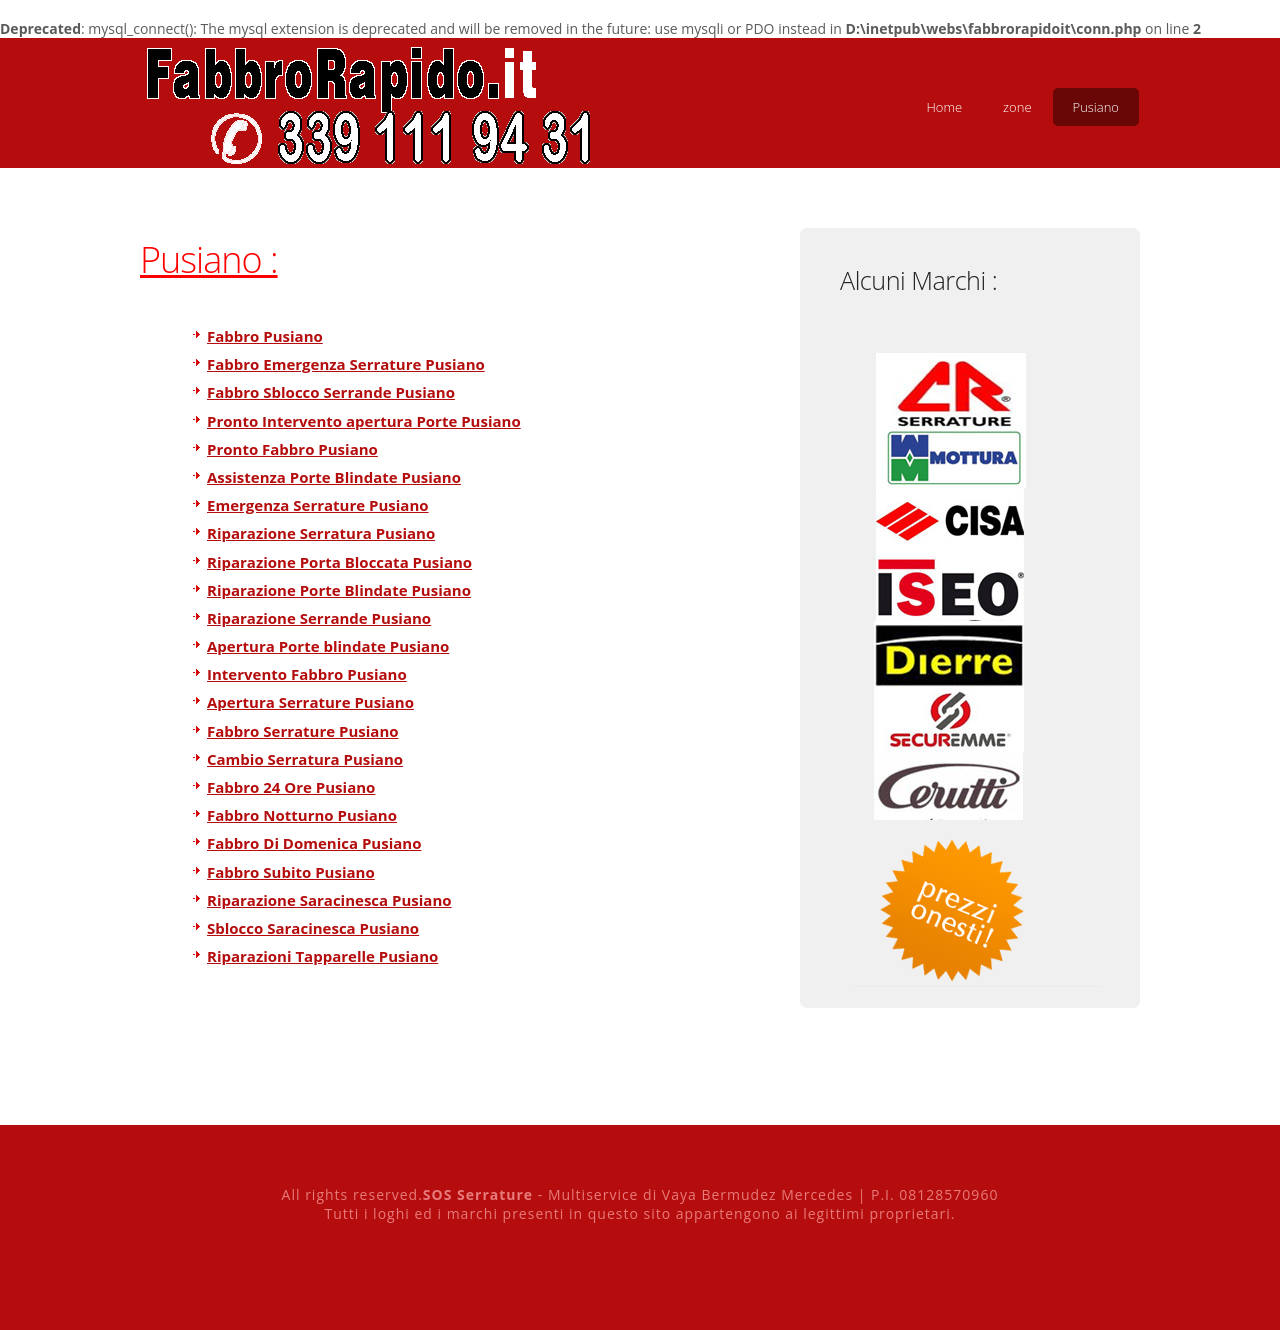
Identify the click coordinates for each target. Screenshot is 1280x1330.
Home (944, 107)
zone (1017, 107)
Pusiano (1096, 107)
